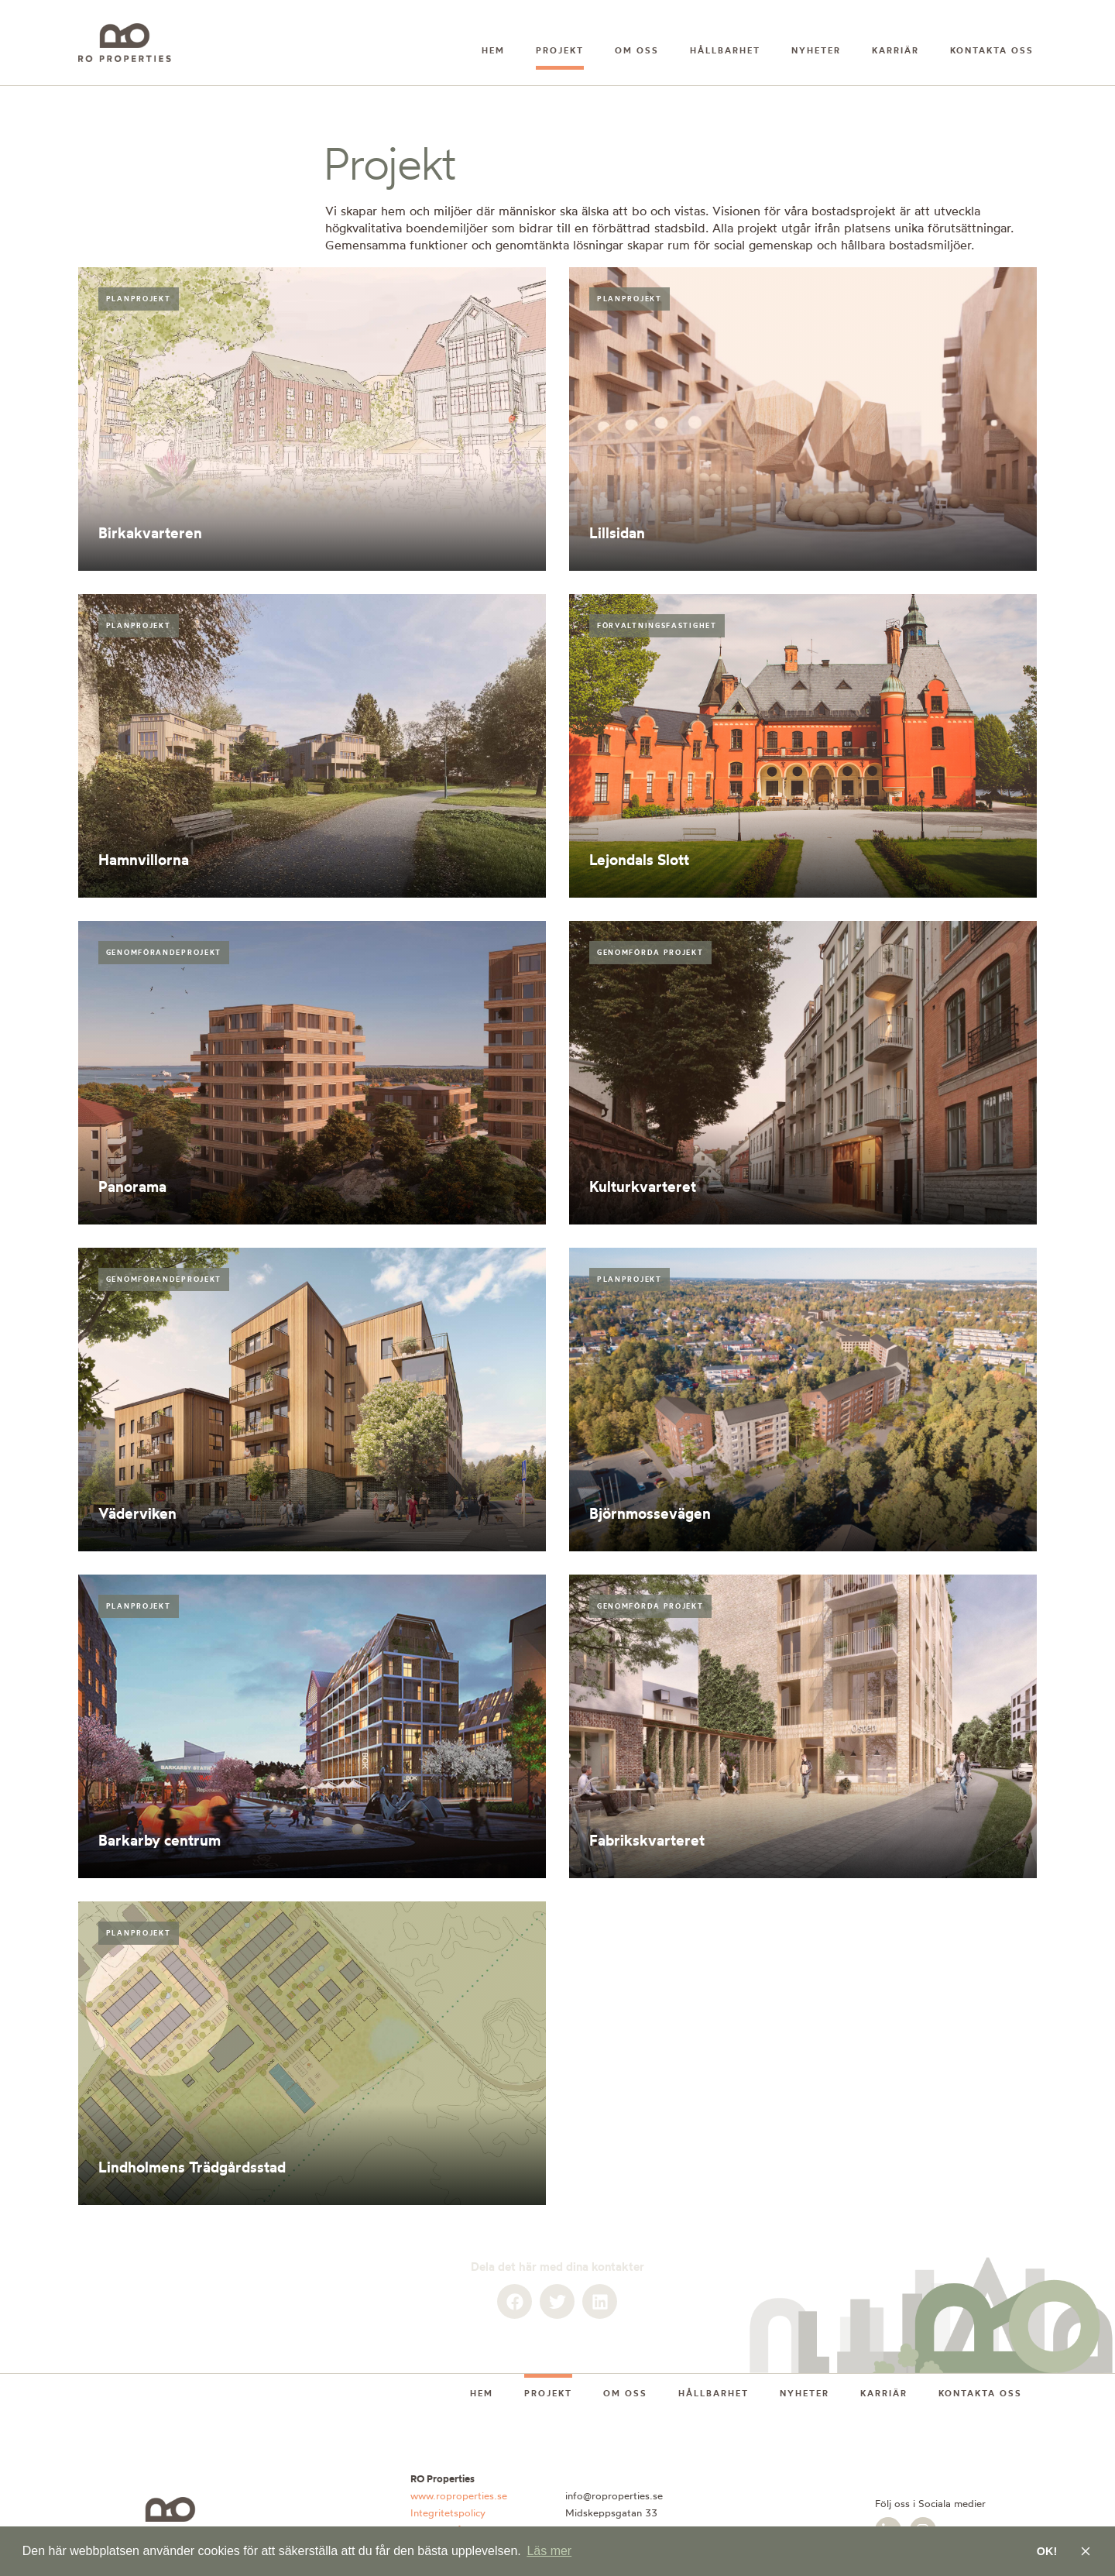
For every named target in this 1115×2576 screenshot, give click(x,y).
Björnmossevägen (650, 1513)
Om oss (637, 50)
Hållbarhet (725, 50)
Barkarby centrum (159, 1840)
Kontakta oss (992, 50)
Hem (493, 50)
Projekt (560, 50)
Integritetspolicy (447, 2512)
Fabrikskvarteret (647, 1840)
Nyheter (816, 50)
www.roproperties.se (458, 2495)
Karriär (895, 50)
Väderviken (137, 1513)
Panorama (132, 1186)
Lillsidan (617, 533)
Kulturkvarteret (642, 1186)
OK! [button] (1047, 2551)
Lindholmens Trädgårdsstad (192, 2167)
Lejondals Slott (639, 859)
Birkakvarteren (150, 533)
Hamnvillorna (143, 859)
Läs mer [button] (549, 2550)
